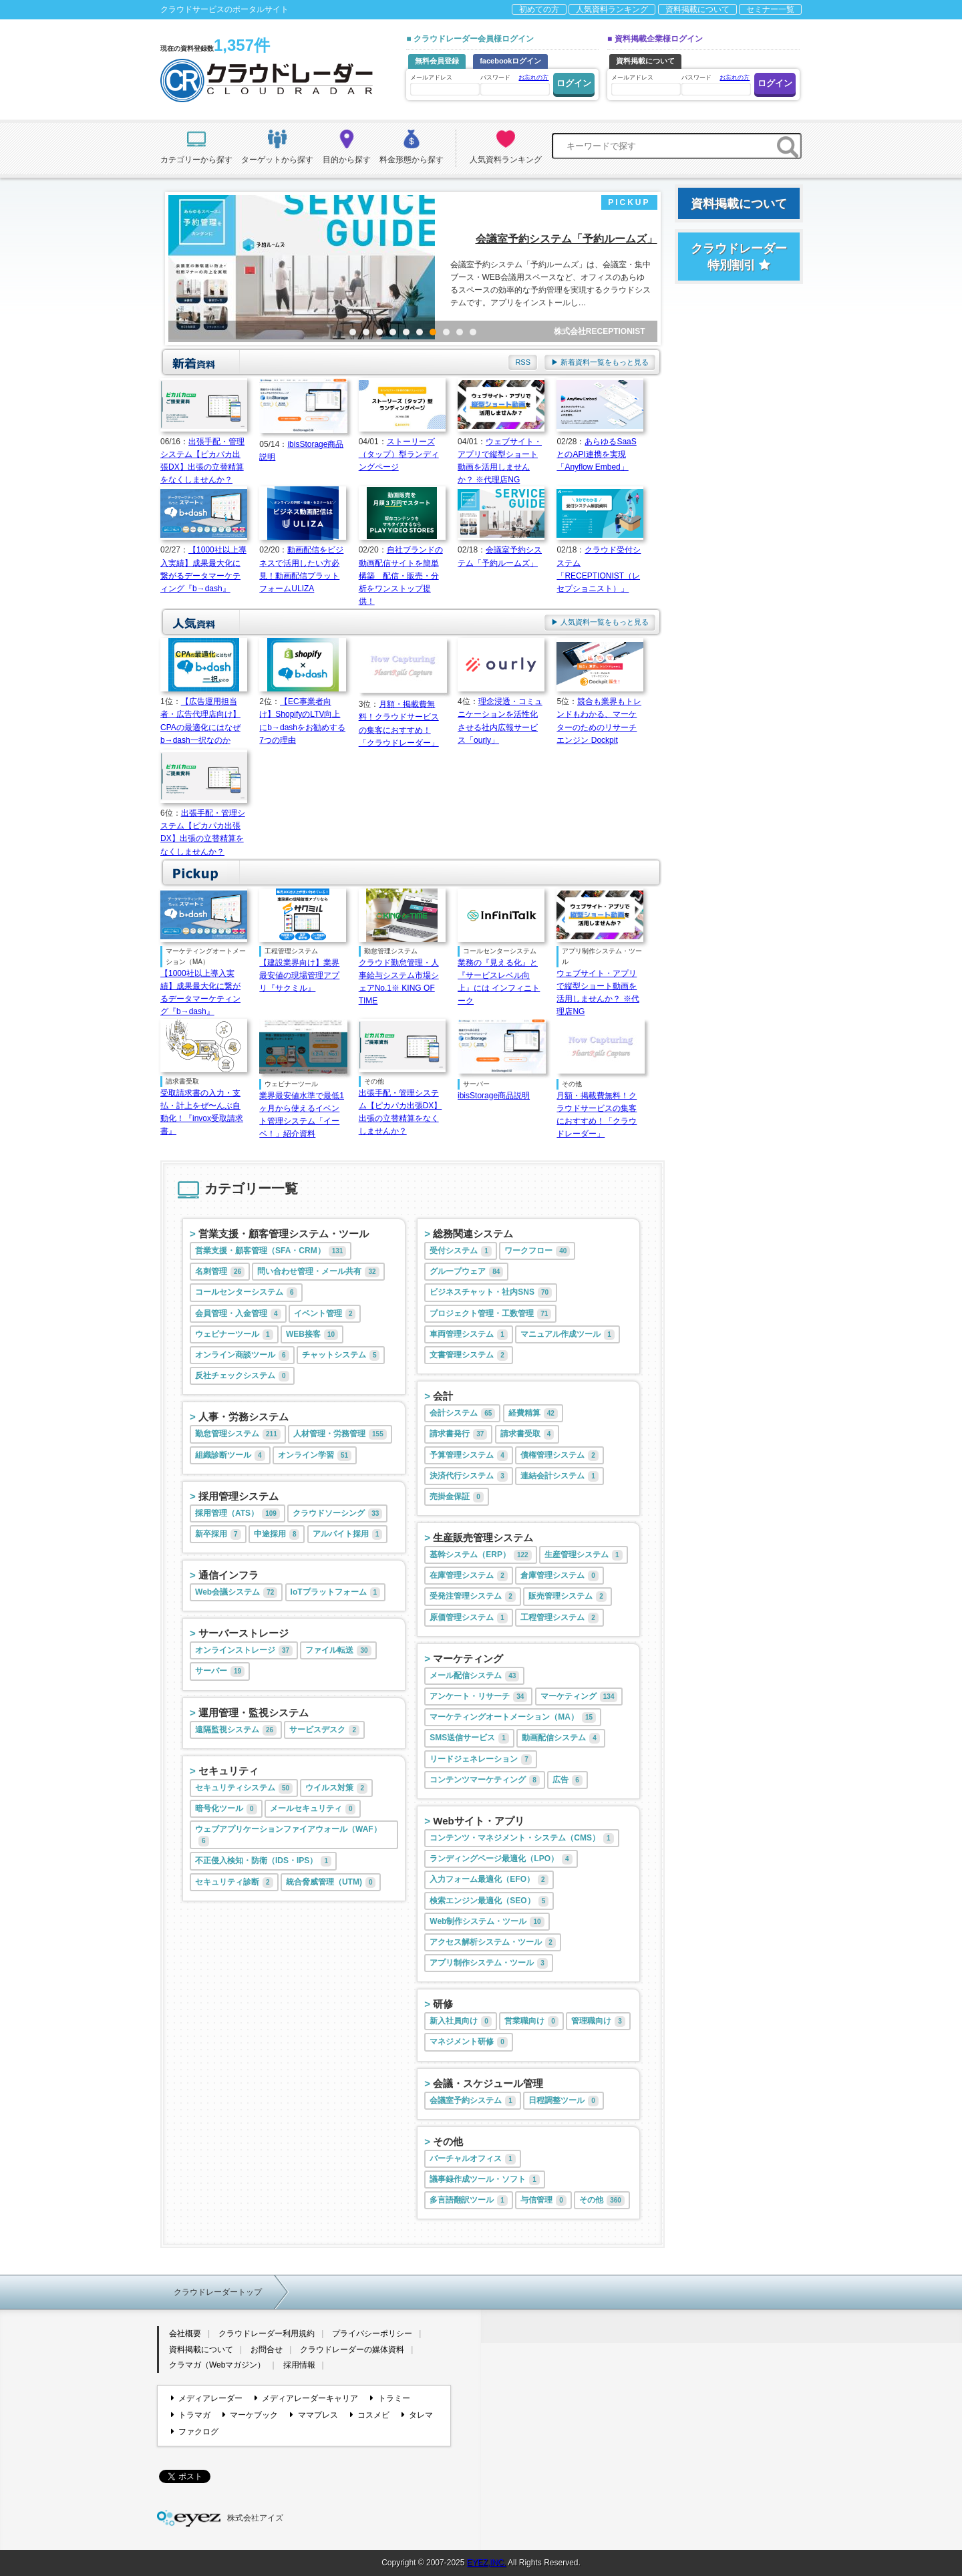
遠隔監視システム (236, 1730)
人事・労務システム (243, 1416)
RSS (522, 362)
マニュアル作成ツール (567, 1334)
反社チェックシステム (242, 1376)
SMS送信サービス (469, 1738)
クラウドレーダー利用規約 (266, 2333)
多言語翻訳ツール (469, 2200)
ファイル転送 (338, 1650)
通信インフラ (228, 1575)
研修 (443, 2003)
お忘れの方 (533, 77)
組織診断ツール (230, 1455)
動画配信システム (561, 1738)
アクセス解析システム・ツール (493, 1942)
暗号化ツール (226, 1809)
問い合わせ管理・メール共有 (318, 1272)
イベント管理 (325, 1314)
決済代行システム (469, 1476)
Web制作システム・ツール (487, 1922)
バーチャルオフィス (473, 2159)
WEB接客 (312, 1334)
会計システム (462, 1413)
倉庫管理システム (559, 1576)
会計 (443, 1396)
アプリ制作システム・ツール (489, 1963)
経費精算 (533, 1413)
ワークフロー (537, 1251)
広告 (567, 1780)
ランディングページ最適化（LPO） (501, 1859)
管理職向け (598, 2021)
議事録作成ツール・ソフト (485, 2180)
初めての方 (539, 9)
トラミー (390, 2398)
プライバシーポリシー (372, 2333)
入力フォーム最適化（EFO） (489, 1880)
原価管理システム (469, 1618)
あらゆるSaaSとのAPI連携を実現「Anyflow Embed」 (596, 454)
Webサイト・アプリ (478, 1820)
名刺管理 (220, 1272)
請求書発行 (458, 1434)
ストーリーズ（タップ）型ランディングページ (399, 454)
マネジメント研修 (469, 2042)
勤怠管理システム (238, 1434)
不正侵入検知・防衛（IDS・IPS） (263, 1861)
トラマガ (190, 2415)
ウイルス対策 (336, 1788)
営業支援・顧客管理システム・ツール (283, 1233)
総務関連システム (473, 1233)
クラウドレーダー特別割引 (739, 257)
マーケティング (468, 1658)
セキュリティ (228, 1770)
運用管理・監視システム (253, 1712)
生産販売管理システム (483, 1537)
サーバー (220, 1671)
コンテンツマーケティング (485, 1780)
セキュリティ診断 (234, 1882)
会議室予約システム (473, 2101)
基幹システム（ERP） (480, 1555)
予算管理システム (469, 1455)
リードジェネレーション (481, 1759)
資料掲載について (697, 9)
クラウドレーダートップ (218, 2292)
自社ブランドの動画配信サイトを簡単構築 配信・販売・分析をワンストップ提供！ (401, 575)
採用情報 (299, 2365)
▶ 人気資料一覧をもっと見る (600, 622)
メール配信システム (474, 1676)
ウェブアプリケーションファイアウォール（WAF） (288, 1835)
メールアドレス (444, 84)
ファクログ (194, 2431)
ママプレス (313, 2415)
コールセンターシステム (246, 1292)
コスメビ (369, 2415)
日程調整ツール (563, 2101)
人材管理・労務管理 (340, 1434)
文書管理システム (469, 1355)
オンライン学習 (314, 1455)
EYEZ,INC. (486, 2562)
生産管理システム (583, 1555)
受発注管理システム (473, 1596)
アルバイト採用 (348, 1534)
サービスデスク (324, 1730)
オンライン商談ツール (242, 1355)
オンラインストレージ (244, 1650)
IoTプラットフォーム (336, 1592)
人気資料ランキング (612, 9)
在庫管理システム (469, 1576)
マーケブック (250, 2415)
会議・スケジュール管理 (488, 2083)
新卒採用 (218, 1534)
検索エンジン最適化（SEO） (489, 1901)
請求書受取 (527, 1434)
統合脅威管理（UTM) (331, 1882)
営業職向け (531, 2021)
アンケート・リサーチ (478, 1697)
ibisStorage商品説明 (494, 1095)
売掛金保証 (457, 1497)
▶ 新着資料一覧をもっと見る (600, 362)
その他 (448, 2141)
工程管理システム (559, 1618)
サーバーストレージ (243, 1633)
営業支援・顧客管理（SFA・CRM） (270, 1251)
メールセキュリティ (313, 1809)
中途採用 (277, 1534)
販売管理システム (567, 1596)
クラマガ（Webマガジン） (217, 2365)
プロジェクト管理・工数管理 (490, 1314)
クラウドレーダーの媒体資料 (352, 2349)
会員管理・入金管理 (238, 1314)
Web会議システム (236, 1592)
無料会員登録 (437, 61)
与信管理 (543, 2200)
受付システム (461, 1251)
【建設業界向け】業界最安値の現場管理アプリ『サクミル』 (299, 975)
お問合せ (267, 2349)
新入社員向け (461, 2021)
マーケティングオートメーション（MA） (513, 1717)
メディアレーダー (207, 2398)
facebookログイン (510, 61)
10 (473, 332)
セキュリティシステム (244, 1788)
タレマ (417, 2415)
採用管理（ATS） (237, 1513)
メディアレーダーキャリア (306, 2398)
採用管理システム (238, 1496)
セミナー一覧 (770, 9)
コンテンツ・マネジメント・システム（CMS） (521, 1838)
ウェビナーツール (234, 1334)
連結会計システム (559, 1476)
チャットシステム (341, 1355)
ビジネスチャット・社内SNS (491, 1292)
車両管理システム (469, 1334)
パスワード (514, 84)
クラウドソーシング (337, 1513)
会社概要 (185, 2333)
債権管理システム (559, 1455)
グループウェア (466, 1272)
